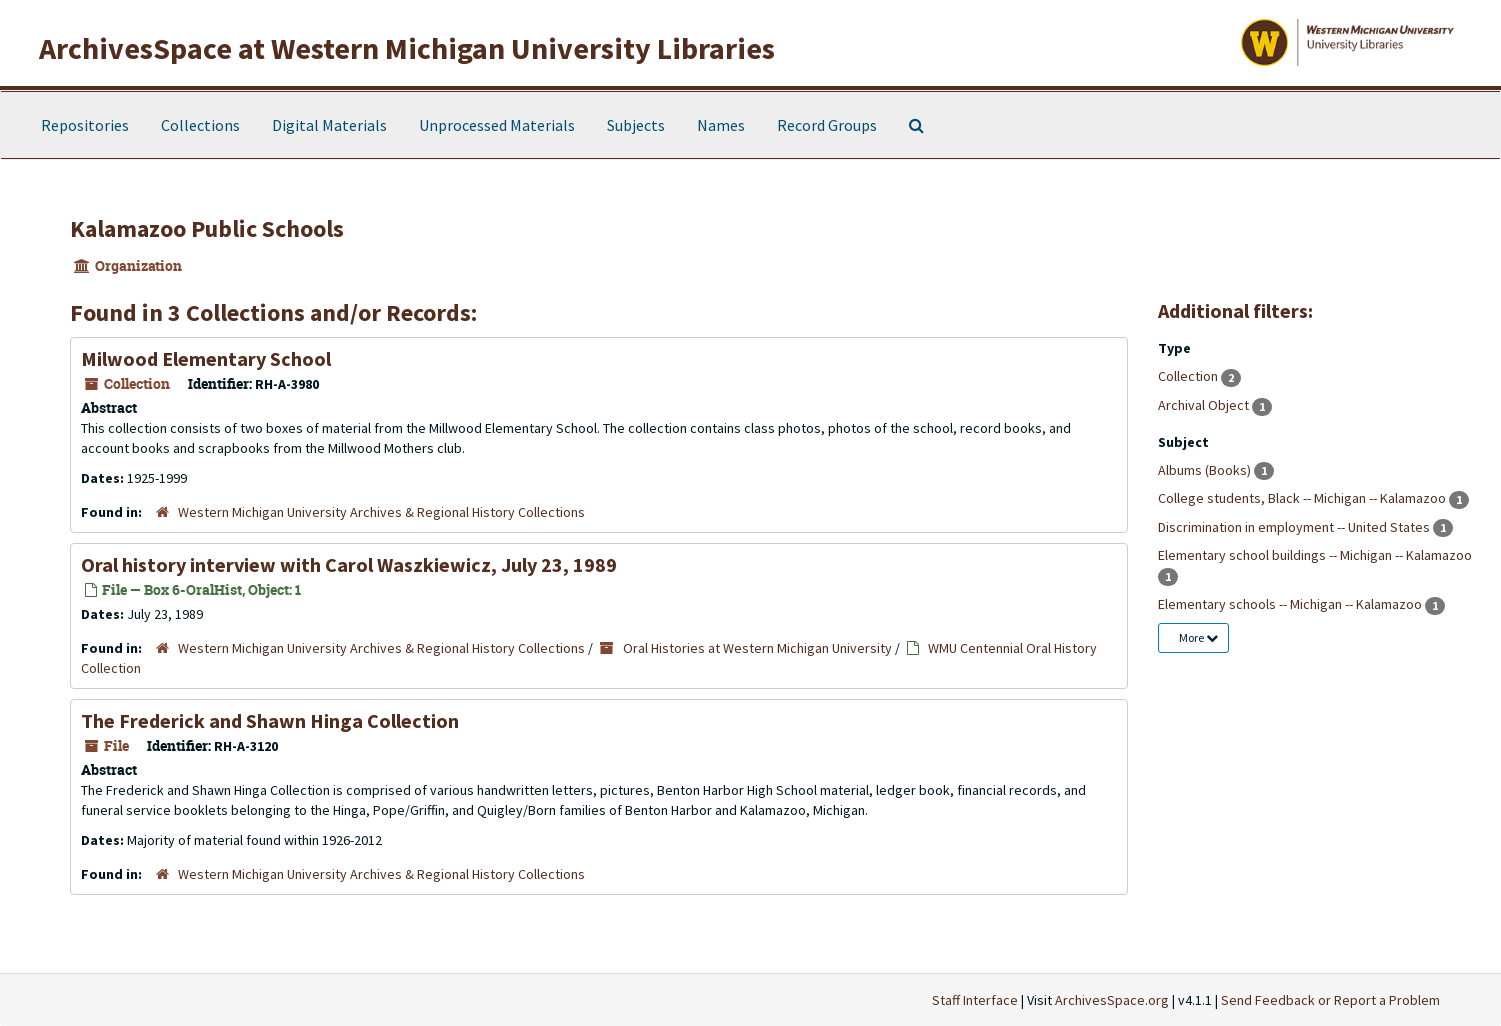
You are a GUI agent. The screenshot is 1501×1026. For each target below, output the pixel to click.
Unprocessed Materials (497, 125)
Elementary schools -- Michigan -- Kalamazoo (1291, 604)
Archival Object (1205, 405)
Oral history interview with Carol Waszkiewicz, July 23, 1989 (349, 564)
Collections (200, 125)
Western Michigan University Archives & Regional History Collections (381, 512)
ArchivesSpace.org (1112, 1000)
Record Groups (827, 125)
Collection (1189, 376)
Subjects (636, 125)
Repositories (85, 125)
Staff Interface (975, 1000)
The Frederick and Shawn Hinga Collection (270, 720)
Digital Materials (329, 125)
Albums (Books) (1206, 470)
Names (721, 125)
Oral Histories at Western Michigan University (757, 648)
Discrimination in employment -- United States (1295, 527)
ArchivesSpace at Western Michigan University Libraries (407, 48)
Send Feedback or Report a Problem (1330, 1000)
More (1198, 637)
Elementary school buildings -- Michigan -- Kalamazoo (1315, 555)
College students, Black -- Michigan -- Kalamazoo (1303, 498)
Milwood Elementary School (206, 358)
